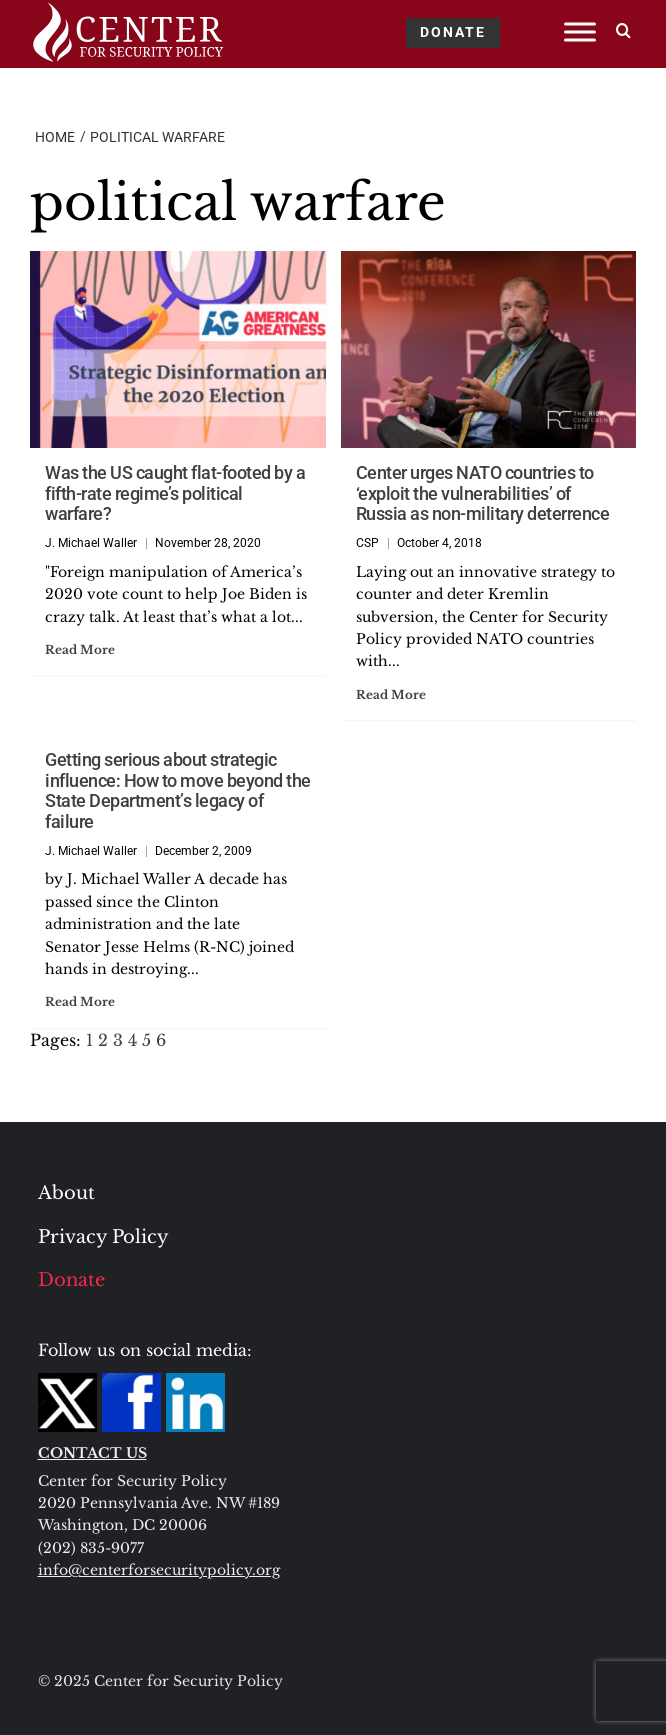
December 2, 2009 (203, 851)
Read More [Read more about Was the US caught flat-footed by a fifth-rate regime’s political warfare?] (80, 649)
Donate (71, 1280)
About (66, 1193)
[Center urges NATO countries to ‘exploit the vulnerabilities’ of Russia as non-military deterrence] (489, 349)
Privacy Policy (103, 1237)
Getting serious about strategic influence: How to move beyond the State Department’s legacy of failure (178, 790)
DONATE (453, 32)
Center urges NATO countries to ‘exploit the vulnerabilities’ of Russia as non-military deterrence (483, 493)
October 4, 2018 (439, 543)
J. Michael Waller (91, 543)
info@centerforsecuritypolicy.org (159, 1570)
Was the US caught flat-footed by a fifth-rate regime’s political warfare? (175, 493)
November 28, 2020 (208, 543)
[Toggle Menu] (580, 31)
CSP (367, 543)
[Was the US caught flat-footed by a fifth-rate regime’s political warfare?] (178, 349)
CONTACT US (92, 1453)
